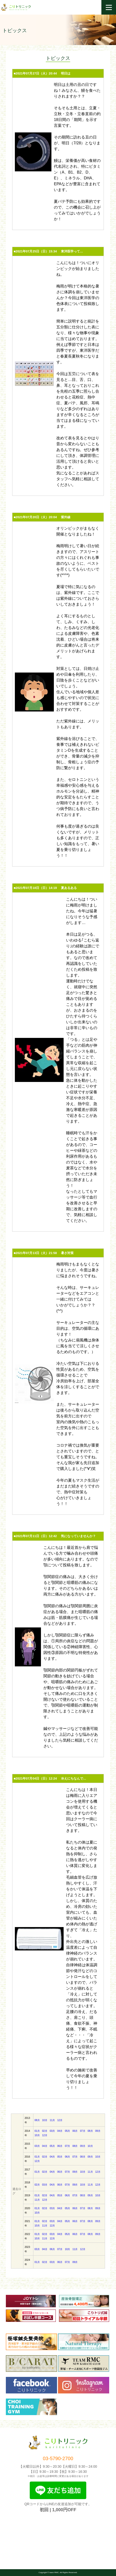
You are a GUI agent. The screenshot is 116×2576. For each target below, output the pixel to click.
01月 (37, 2131)
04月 (59, 2131)
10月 (44, 2120)
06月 (74, 2131)
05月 (67, 2131)
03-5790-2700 (58, 2458)
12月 (59, 2120)
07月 (82, 2131)
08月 (37, 2120)
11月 (52, 2120)
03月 (52, 2131)
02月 (44, 2131)
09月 (97, 2131)
